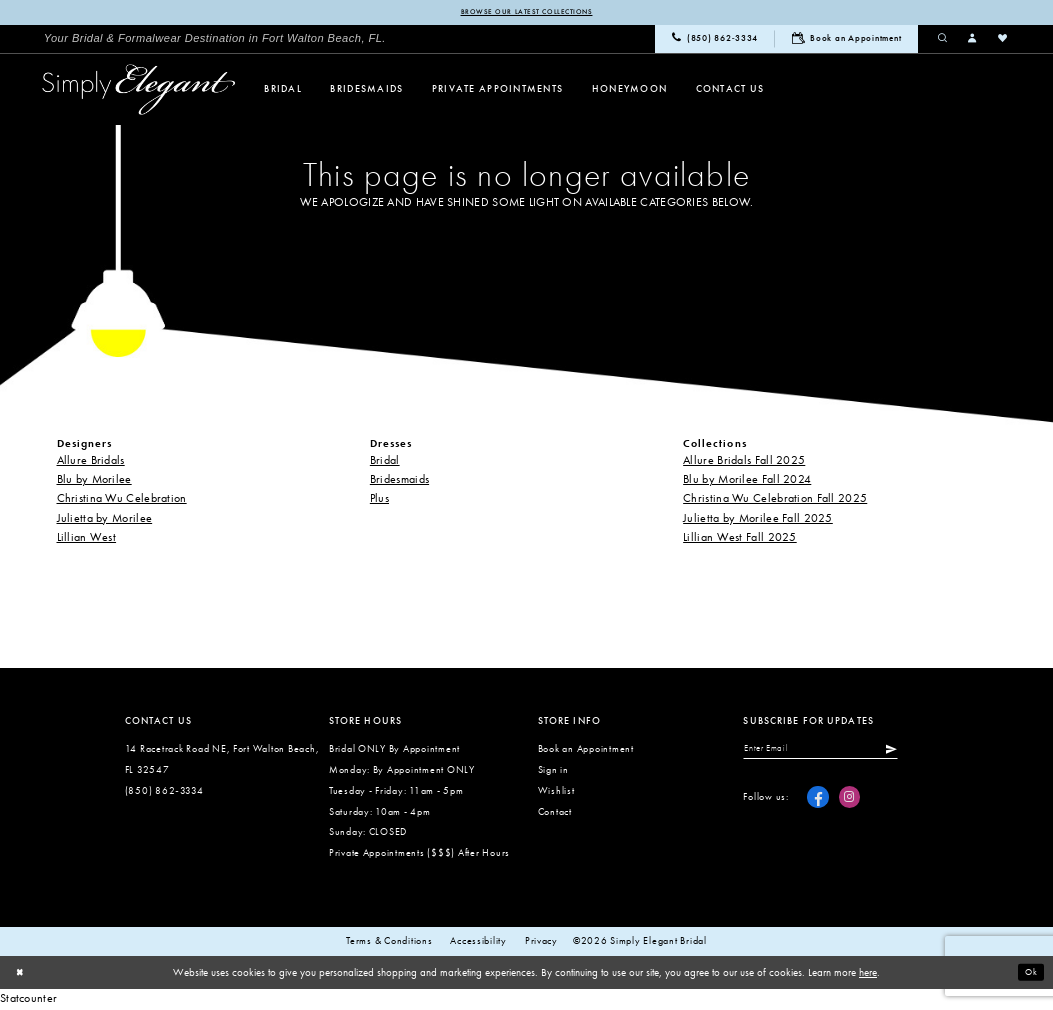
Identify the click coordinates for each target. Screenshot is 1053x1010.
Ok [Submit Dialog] (1029, 973)
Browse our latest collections (526, 13)
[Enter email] (837, 753)
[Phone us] (714, 41)
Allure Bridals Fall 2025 (744, 461)
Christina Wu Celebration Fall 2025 (775, 500)
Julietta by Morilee (105, 519)
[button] (973, 40)
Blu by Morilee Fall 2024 (747, 481)
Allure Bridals (91, 461)
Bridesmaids (399, 481)
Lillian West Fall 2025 (740, 539)
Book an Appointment (586, 750)
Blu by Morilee (94, 481)
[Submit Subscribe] (921, 753)
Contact (555, 812)
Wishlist (556, 791)
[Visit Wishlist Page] (1003, 40)
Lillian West (87, 539)
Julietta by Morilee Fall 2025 (758, 519)
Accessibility (478, 943)
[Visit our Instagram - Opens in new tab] (850, 803)
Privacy (541, 943)
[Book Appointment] (846, 40)
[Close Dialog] (22, 974)
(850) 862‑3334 (164, 791)
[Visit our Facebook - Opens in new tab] (818, 803)
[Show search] (943, 40)
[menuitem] (215, 40)
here (868, 974)
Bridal (385, 461)
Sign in (553, 771)
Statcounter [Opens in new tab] (28, 1000)
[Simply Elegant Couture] (139, 91)
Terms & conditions (389, 943)
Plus (379, 500)
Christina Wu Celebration (122, 500)
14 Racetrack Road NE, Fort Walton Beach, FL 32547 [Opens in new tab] (222, 761)
